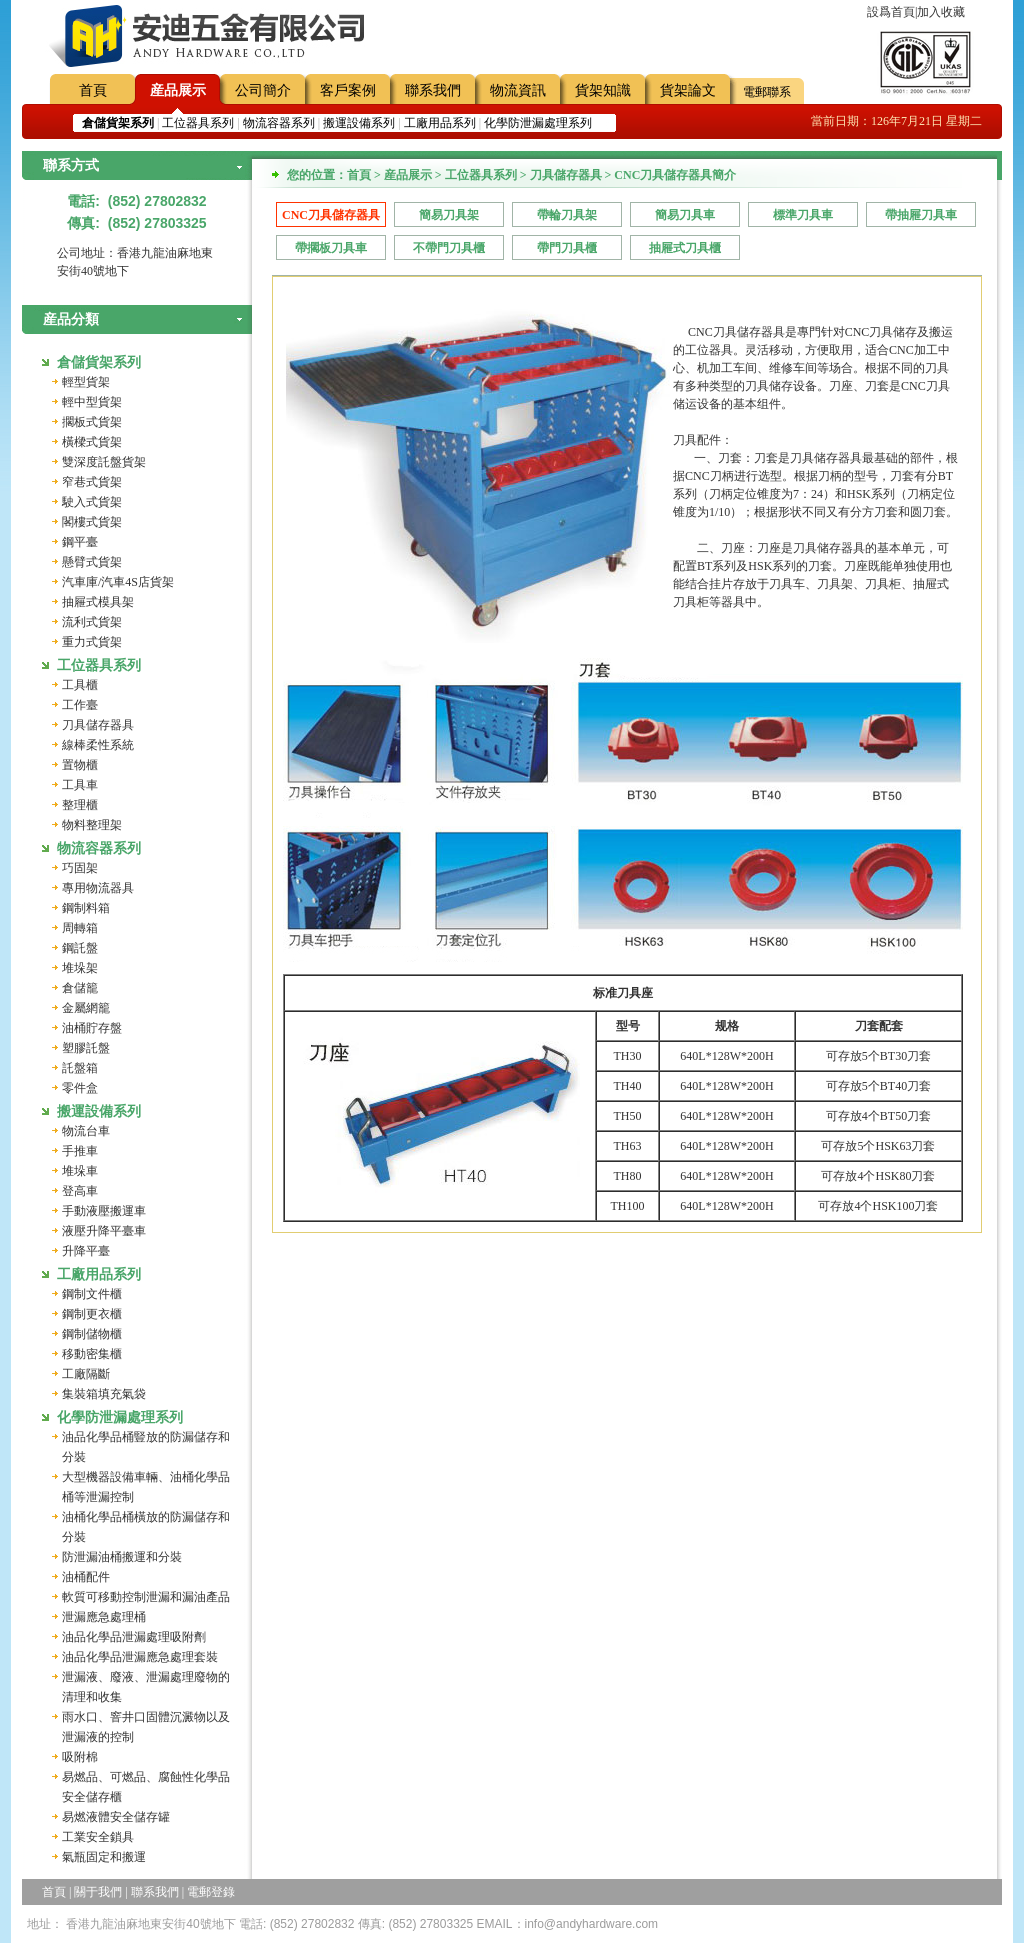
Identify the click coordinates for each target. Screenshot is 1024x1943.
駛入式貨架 (92, 502)
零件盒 (80, 1088)
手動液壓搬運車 (104, 1211)
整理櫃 (80, 805)
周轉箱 (80, 928)
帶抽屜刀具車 (921, 215)
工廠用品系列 (440, 123)
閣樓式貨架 (92, 522)
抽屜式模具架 (98, 602)
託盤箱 (80, 1068)
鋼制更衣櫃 (92, 1314)
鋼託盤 (80, 948)
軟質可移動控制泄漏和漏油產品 (146, 1597)
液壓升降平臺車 (104, 1231)
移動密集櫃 (92, 1354)
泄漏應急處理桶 (104, 1617)
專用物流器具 (98, 888)
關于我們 (98, 1892)
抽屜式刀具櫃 (685, 248)
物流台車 (86, 1131)
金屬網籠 (86, 1008)
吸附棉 (80, 1757)
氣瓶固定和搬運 (104, 1857)
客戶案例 (348, 90)
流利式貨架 (92, 622)
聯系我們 (433, 90)
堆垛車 (80, 1171)
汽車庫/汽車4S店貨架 (118, 582)
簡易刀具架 (449, 215)
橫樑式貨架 (92, 442)
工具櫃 (80, 685)
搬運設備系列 (359, 123)
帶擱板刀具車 (331, 248)
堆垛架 (80, 968)
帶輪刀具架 (567, 215)
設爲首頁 (891, 12)
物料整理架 (92, 825)
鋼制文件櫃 (92, 1294)
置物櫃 (80, 765)
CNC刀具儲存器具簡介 (331, 217)
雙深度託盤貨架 (104, 462)
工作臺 (80, 705)
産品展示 (178, 90)
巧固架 (80, 868)
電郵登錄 (211, 1892)
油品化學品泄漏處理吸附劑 (134, 1637)
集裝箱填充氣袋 (104, 1394)
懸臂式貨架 (92, 562)
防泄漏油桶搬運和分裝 (122, 1557)
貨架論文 (688, 90)
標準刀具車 (803, 215)
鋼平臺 (80, 542)
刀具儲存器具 (98, 725)
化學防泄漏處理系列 (538, 123)
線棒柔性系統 (98, 745)
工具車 (80, 785)
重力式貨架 (92, 642)
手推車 (80, 1151)
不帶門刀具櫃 (449, 248)
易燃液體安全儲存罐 (116, 1817)
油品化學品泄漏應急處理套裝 (140, 1657)
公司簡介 (263, 90)
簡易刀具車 (685, 215)
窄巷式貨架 (92, 482)
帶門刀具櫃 (567, 248)
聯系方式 (71, 165)
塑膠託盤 (86, 1048)
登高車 (80, 1191)
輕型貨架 (86, 382)
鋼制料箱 (86, 908)
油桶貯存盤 (92, 1028)
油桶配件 (86, 1577)
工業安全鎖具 (98, 1837)
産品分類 (71, 319)
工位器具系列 (198, 123)
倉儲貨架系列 (99, 362)
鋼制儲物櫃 (92, 1334)
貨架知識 (603, 90)
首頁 (93, 90)
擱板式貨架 (92, 422)
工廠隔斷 (86, 1374)
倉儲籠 (80, 988)
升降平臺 (86, 1251)
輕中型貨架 (92, 402)
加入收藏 (941, 12)
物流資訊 (518, 90)
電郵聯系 (767, 92)
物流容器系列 (279, 123)
